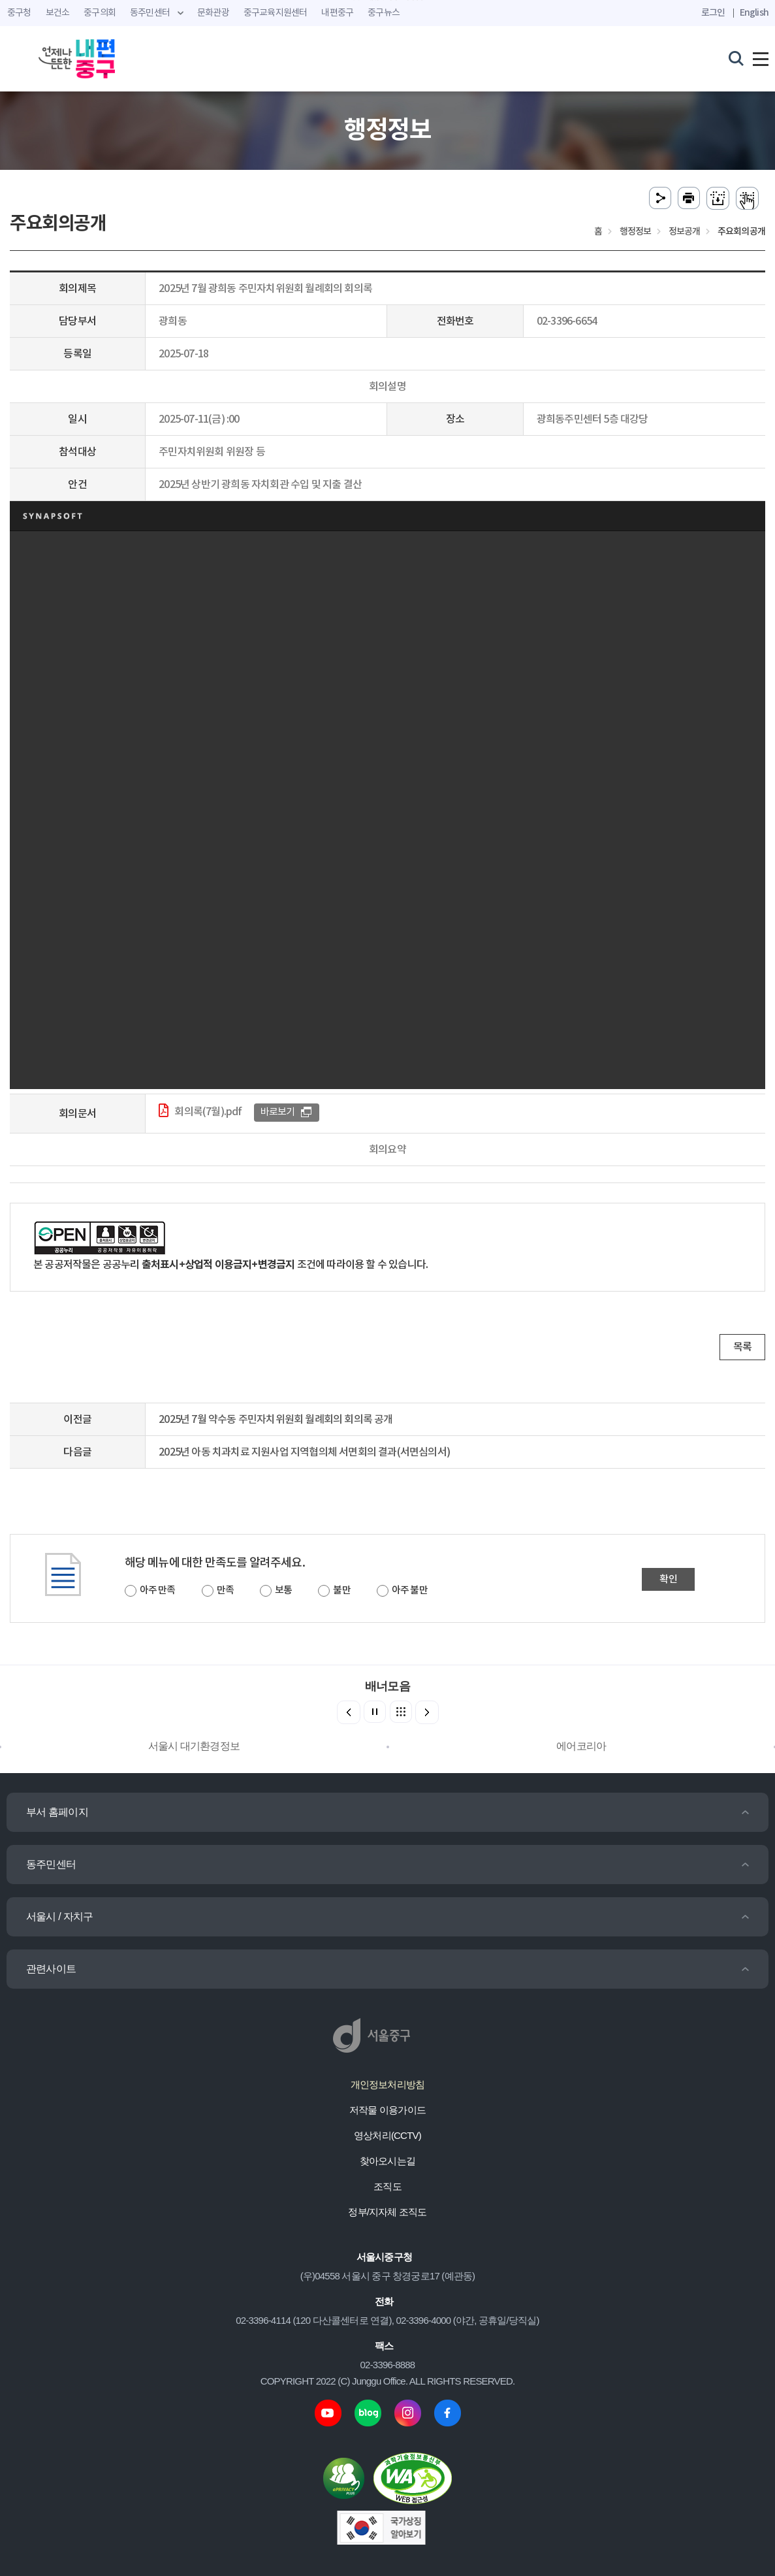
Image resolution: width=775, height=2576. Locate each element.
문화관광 (213, 13)
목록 (742, 1347)
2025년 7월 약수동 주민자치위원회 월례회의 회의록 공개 (275, 1420)
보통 (283, 1590)
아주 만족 (158, 1590)
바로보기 (278, 1112)
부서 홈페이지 (57, 1812)
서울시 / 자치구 (59, 1916)
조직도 (387, 2186)
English (754, 12)
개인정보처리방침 (388, 2084)
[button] (427, 1712)
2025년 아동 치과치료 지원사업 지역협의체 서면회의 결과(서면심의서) (304, 1452)
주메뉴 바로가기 (387, 0)
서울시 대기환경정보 (194, 1746)
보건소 (58, 13)
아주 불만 (410, 1590)
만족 (225, 1590)
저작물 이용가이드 (387, 2109)
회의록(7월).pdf (208, 1112)
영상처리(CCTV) (387, 2135)
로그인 (713, 12)
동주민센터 (51, 1864)
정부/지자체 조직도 (387, 2211)
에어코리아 (581, 1746)
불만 (341, 1590)
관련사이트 (51, 1968)
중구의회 (100, 13)
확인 (667, 1579)
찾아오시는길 (387, 2160)
